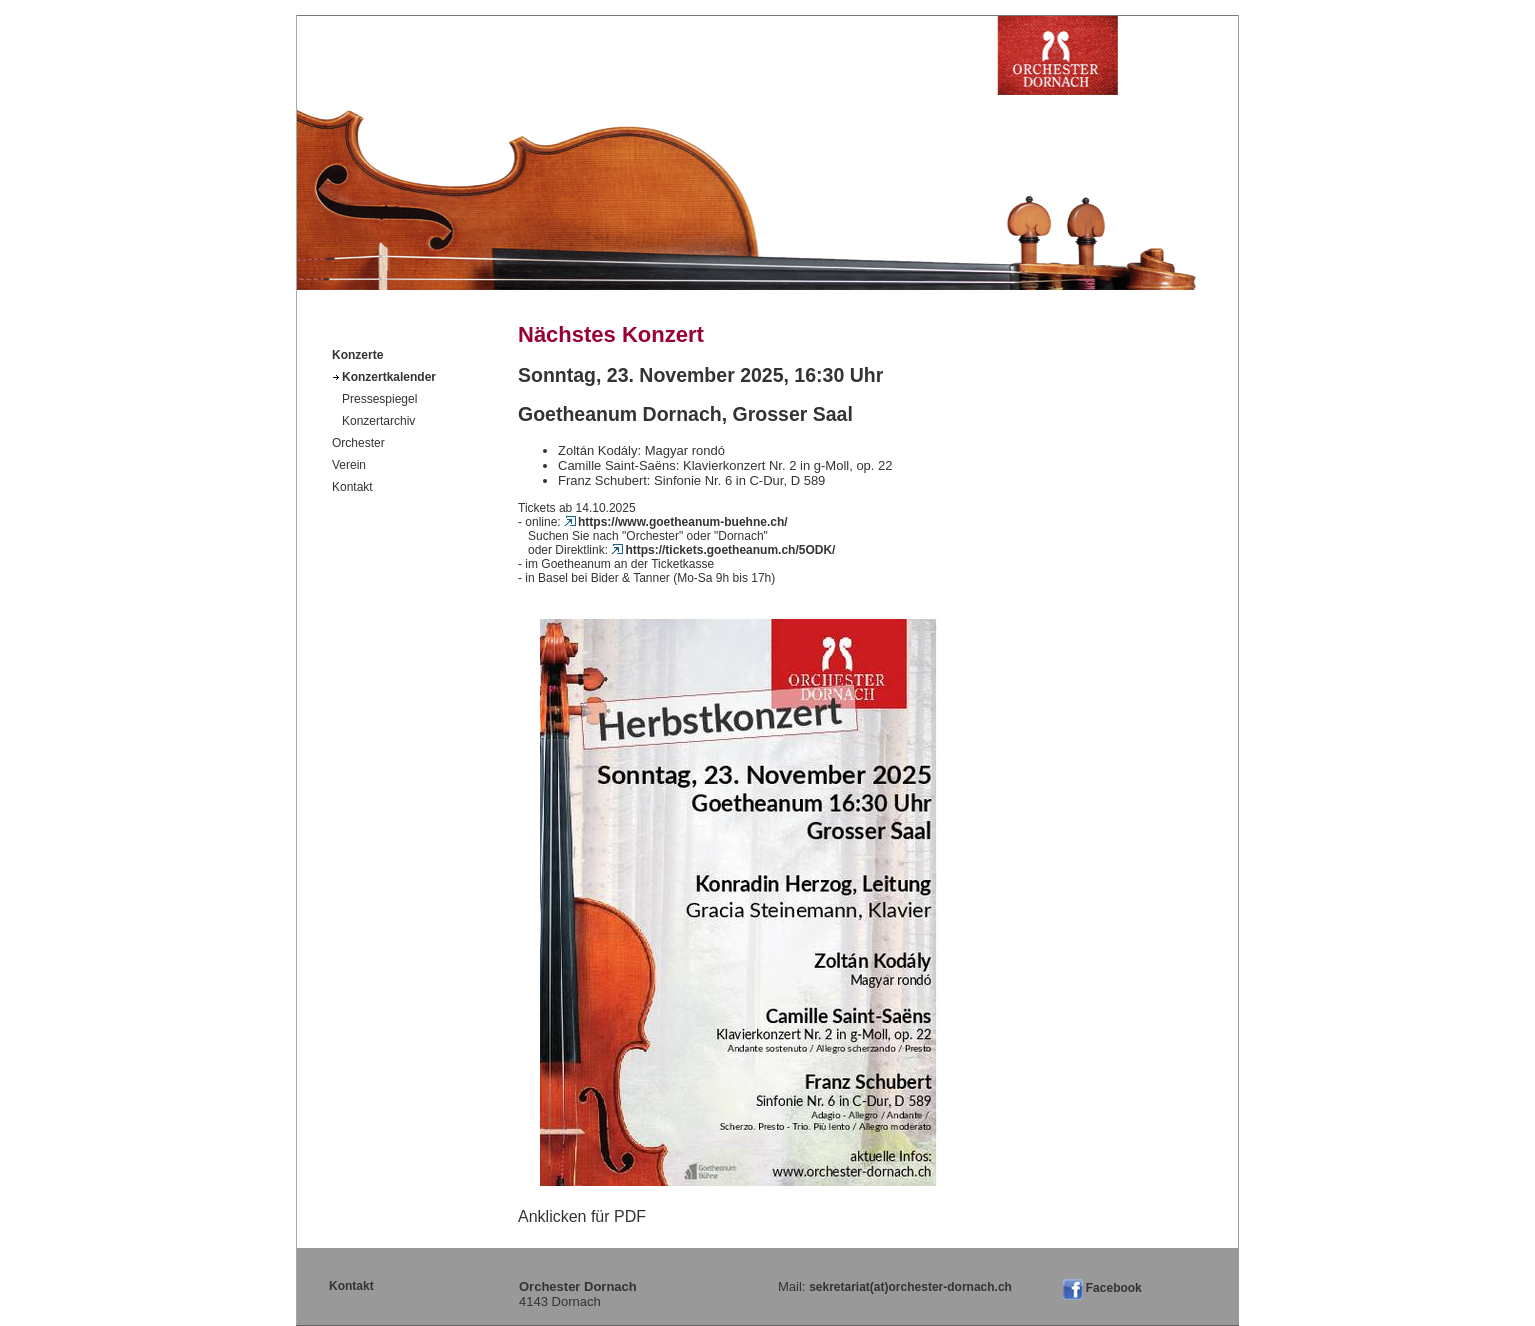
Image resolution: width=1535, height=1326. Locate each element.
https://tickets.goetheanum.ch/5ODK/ (723, 550)
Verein (349, 465)
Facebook (1114, 1288)
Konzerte (357, 355)
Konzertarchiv (378, 421)
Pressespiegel (379, 399)
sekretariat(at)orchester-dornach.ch (910, 1287)
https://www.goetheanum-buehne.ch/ (676, 522)
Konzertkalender (389, 377)
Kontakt (352, 487)
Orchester (358, 443)
